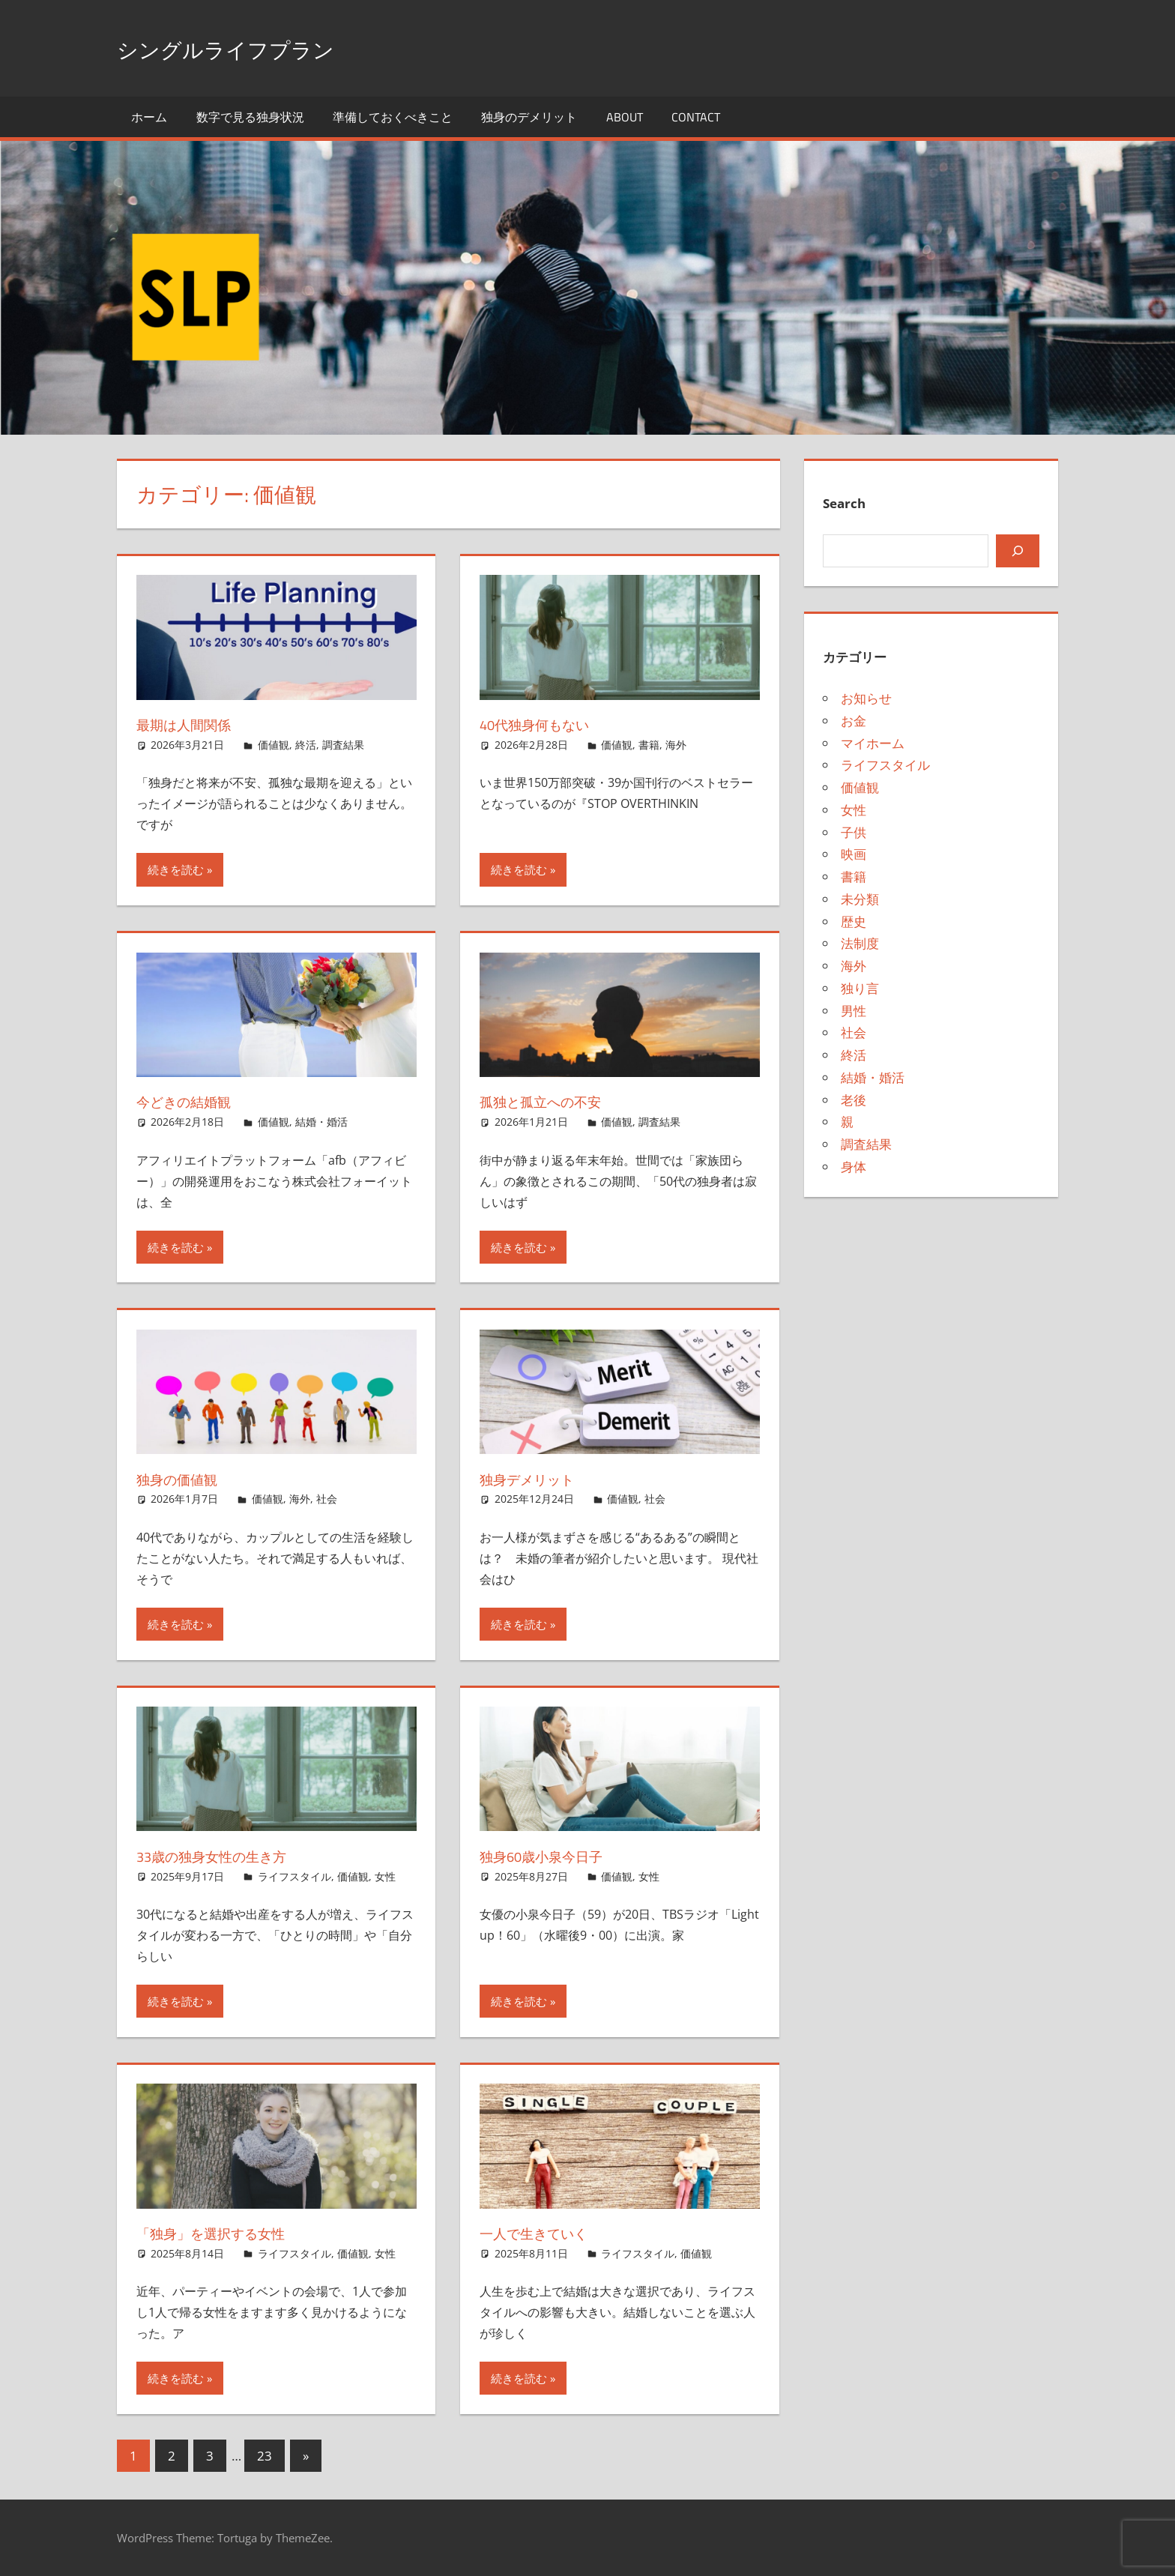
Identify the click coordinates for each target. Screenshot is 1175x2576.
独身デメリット (539, 1478)
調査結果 (343, 744)
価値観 (273, 744)
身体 (853, 1166)
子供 (853, 832)
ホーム (149, 117)
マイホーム (872, 743)
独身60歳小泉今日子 (554, 1855)
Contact (695, 117)
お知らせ (866, 698)
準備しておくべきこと (393, 117)
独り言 (860, 988)
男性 (853, 1010)
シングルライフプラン (255, 47)
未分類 (860, 899)
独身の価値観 (186, 1478)
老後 (853, 1099)
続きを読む (176, 869)
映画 (853, 854)
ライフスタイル (294, 1876)
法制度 (860, 943)
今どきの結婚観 (195, 1101)
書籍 (648, 744)
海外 (675, 744)
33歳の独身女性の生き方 (228, 1855)
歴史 (853, 921)
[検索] (1017, 550)
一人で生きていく (547, 2232)
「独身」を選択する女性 (228, 2232)
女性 (385, 1876)
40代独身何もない (547, 724)
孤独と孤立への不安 (555, 1101)
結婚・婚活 (321, 1121)
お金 (853, 720)
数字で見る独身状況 (250, 117)
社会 (326, 1498)
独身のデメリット (529, 117)
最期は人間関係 (194, 724)
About (624, 117)
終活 (305, 744)
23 (264, 2455)
